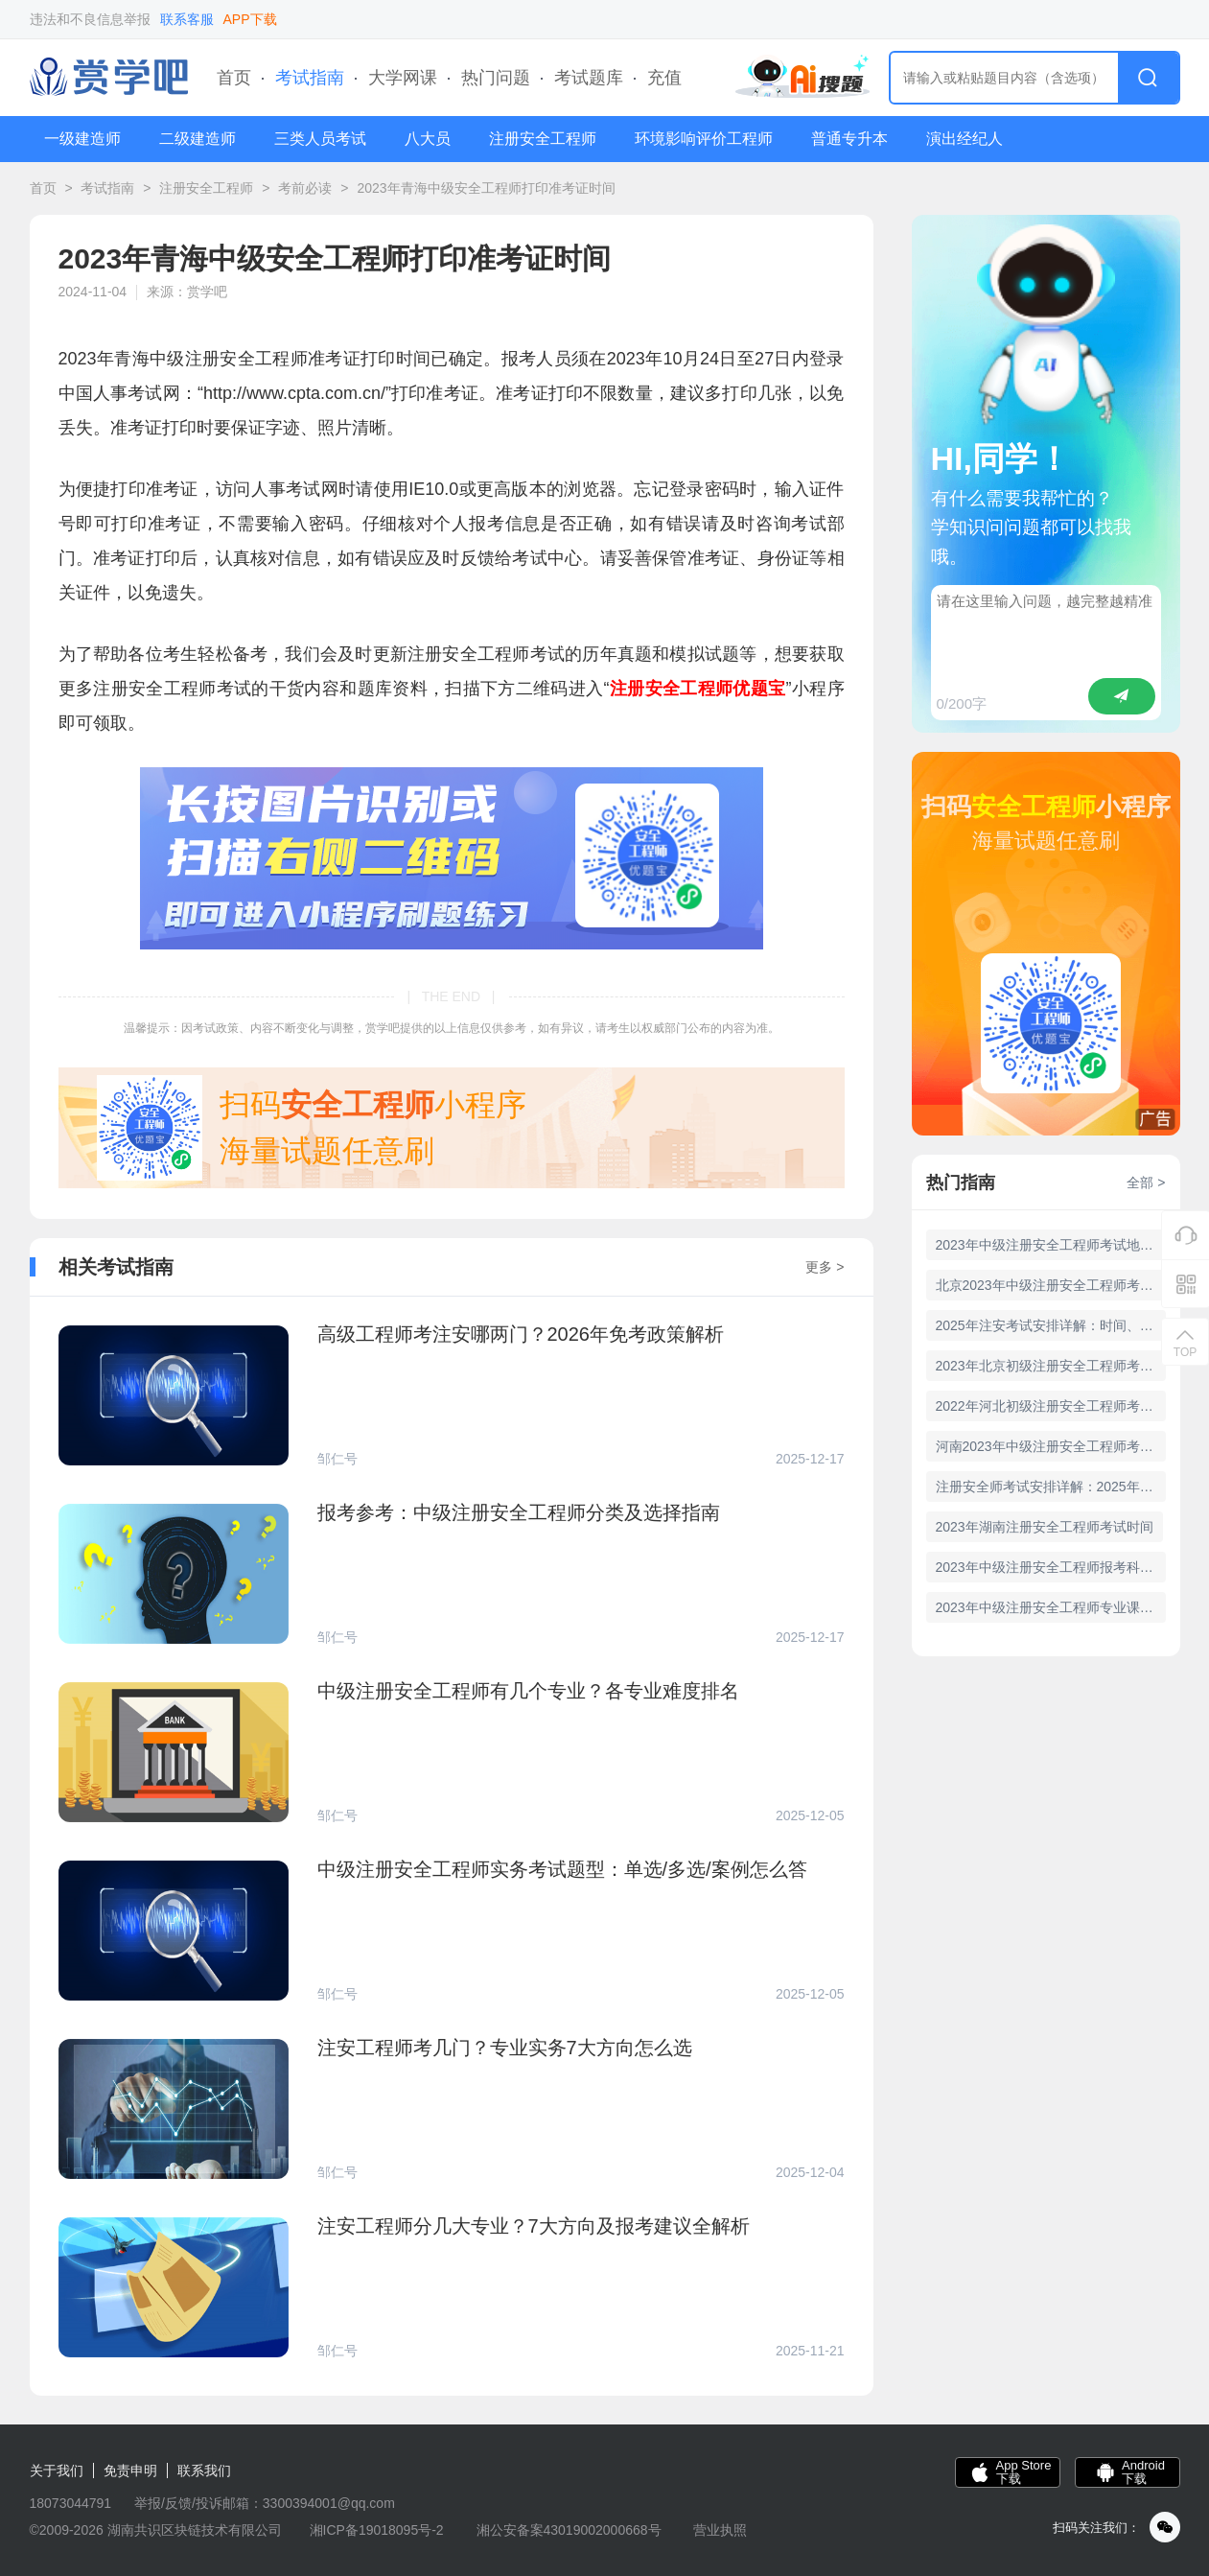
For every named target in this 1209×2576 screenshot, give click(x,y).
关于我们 (56, 2470)
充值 (664, 77)
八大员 (428, 138)
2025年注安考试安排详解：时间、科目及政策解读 (1051, 1325)
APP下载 (250, 19)
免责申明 (130, 2470)
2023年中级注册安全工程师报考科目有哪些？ (1051, 1567)
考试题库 (588, 77)
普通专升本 (849, 138)
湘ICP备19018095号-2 (377, 2530)
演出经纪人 (964, 138)
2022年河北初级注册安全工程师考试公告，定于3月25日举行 (1051, 1406)
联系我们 (204, 2470)
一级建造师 (82, 138)
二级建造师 (197, 138)
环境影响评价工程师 (704, 138)
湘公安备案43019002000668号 (569, 2530)
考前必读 (305, 188)
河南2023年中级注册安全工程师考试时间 (1051, 1446)
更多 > (824, 1267)
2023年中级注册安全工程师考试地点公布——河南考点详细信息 (1051, 1245)
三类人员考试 (320, 138)
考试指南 (309, 77)
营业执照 (720, 2530)
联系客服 (187, 19)
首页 (234, 77)
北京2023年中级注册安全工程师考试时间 (1051, 1285)
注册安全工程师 (542, 138)
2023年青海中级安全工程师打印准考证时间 (486, 188)
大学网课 (402, 77)
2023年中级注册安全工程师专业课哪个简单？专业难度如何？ (1051, 1607)
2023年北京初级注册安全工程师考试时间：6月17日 (1051, 1365)
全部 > (1146, 1182)
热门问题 (495, 77)
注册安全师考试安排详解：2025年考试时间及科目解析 (1051, 1486)
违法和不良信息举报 (90, 19)
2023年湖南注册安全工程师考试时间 (1044, 1526)
